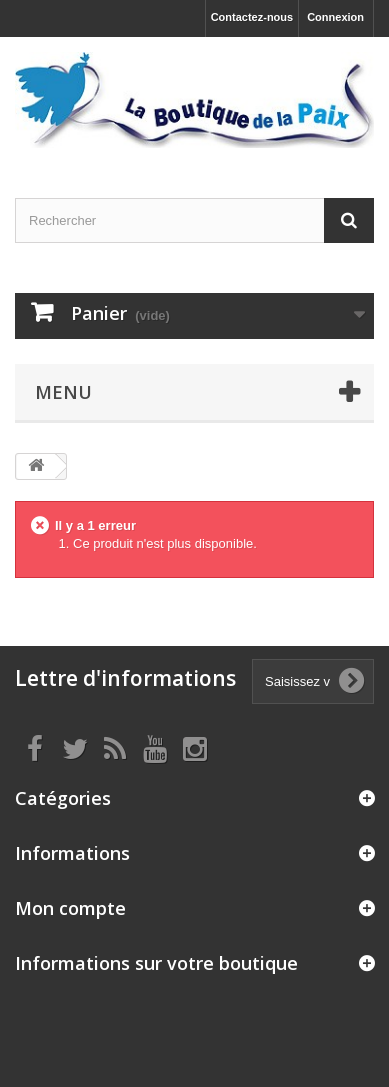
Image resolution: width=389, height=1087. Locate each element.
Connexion (335, 17)
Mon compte (70, 908)
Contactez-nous (252, 17)
